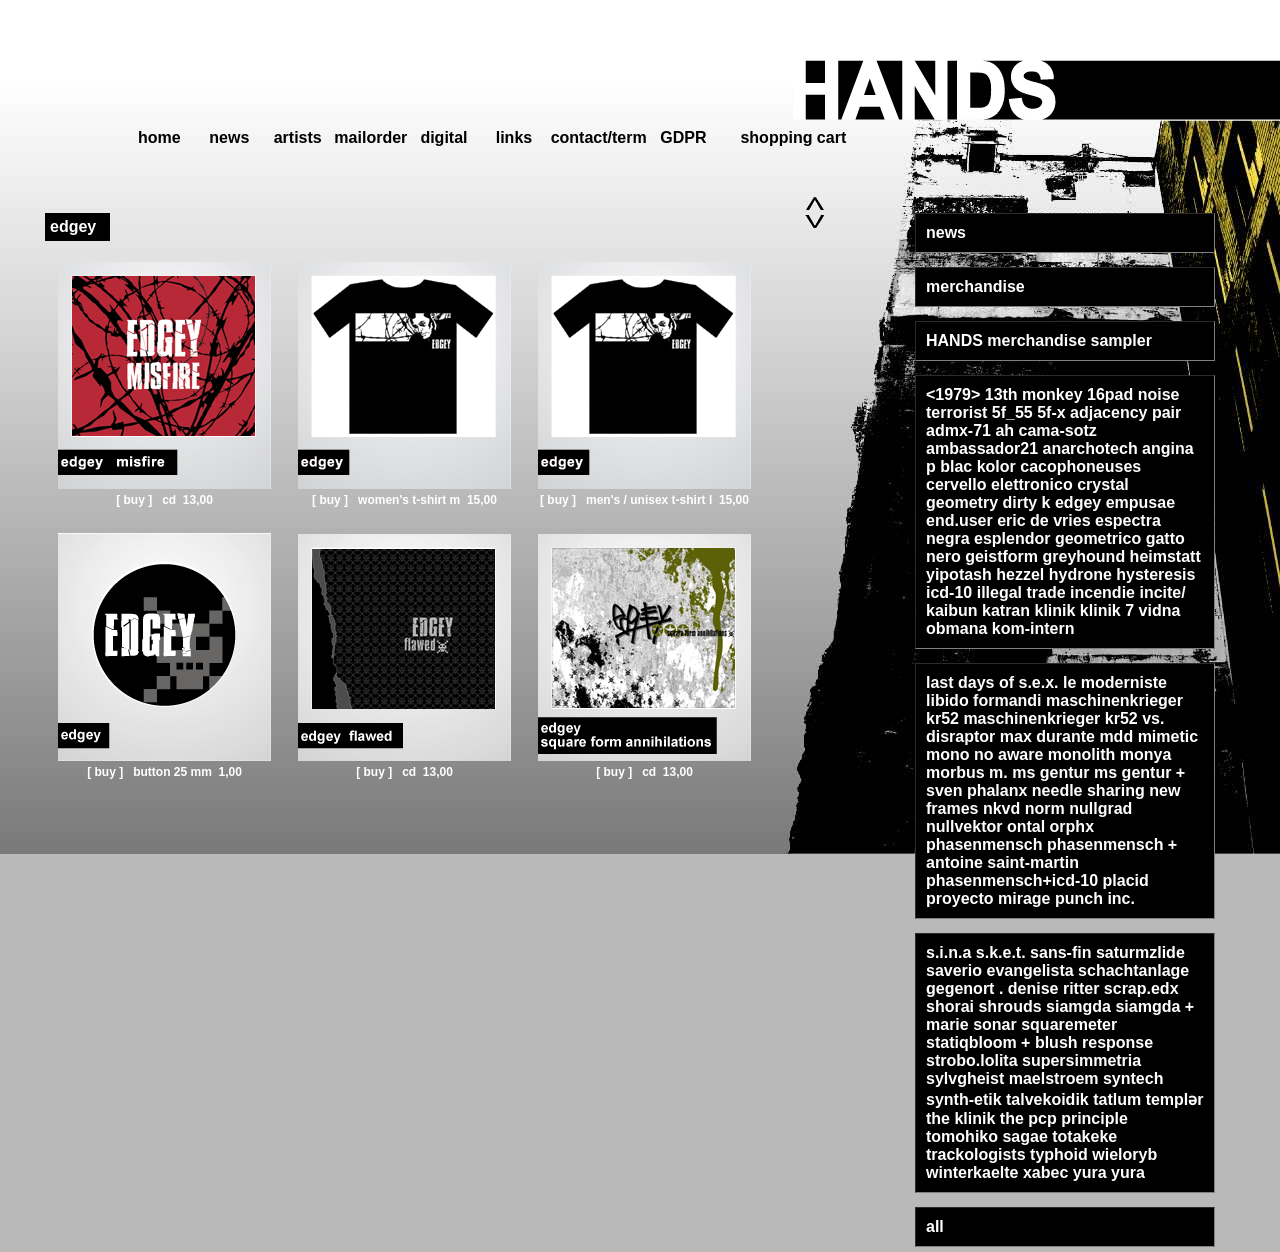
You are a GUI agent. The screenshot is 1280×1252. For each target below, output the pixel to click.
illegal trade (1021, 592)
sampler (1121, 340)
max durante (1047, 736)
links (514, 137)
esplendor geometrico (1057, 538)
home (159, 137)
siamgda (1078, 1006)
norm (1045, 808)
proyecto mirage (988, 898)
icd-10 (949, 592)
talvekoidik (1047, 1099)
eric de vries (1043, 520)
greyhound (1083, 556)
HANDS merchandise (1006, 340)
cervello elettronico (999, 484)
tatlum (1117, 1099)
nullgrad (1100, 808)
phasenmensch (984, 844)
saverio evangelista (1000, 970)
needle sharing (1088, 790)
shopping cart (793, 137)
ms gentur (1050, 772)
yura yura (1109, 1172)
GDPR (683, 137)
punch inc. (1095, 898)
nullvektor (964, 826)
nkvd (1001, 808)
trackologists (976, 1154)
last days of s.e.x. (992, 682)
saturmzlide (1140, 952)
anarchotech (1090, 448)
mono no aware (984, 754)
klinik (1055, 610)
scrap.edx (1141, 988)
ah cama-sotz (1045, 430)
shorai (950, 1006)
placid (1126, 880)
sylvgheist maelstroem (1014, 1078)
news (229, 137)
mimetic (1168, 736)
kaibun (952, 610)
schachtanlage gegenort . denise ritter (1057, 979)
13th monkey (1034, 394)
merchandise (975, 286)
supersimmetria (1081, 1060)
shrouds (1009, 1006)
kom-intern (1033, 628)
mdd (1116, 736)
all (935, 1226)
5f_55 (1012, 412)
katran (1006, 610)
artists (298, 137)
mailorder (370, 137)
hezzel (1020, 574)
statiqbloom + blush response (1039, 1042)
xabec (1045, 1172)
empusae (1140, 502)
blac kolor (978, 466)
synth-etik (964, 1099)
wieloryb (1124, 1154)
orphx (1072, 826)
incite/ (1162, 592)
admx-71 (958, 430)
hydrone (1080, 574)
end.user (959, 520)
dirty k (1026, 502)
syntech (1133, 1078)
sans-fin (1060, 952)
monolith (1082, 754)
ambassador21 (982, 448)
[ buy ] (135, 500)
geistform (1001, 556)
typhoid (1059, 1154)
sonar (995, 1024)
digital (443, 137)
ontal (1026, 826)
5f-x (1051, 412)
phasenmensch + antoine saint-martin (1051, 853)
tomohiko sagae (987, 1136)
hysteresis (1155, 574)
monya (1146, 754)
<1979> (953, 394)
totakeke (1084, 1136)
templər (1175, 1099)
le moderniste (1115, 682)
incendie (1102, 592)
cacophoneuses (1080, 466)
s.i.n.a (948, 952)
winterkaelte (972, 1172)
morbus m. (967, 772)
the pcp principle (1064, 1118)
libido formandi (984, 700)
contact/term (599, 137)
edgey (1078, 502)
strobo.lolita (972, 1060)
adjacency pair (1125, 412)
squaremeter (1069, 1024)
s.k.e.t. (1001, 952)
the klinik (960, 1118)
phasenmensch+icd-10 (1012, 880)
